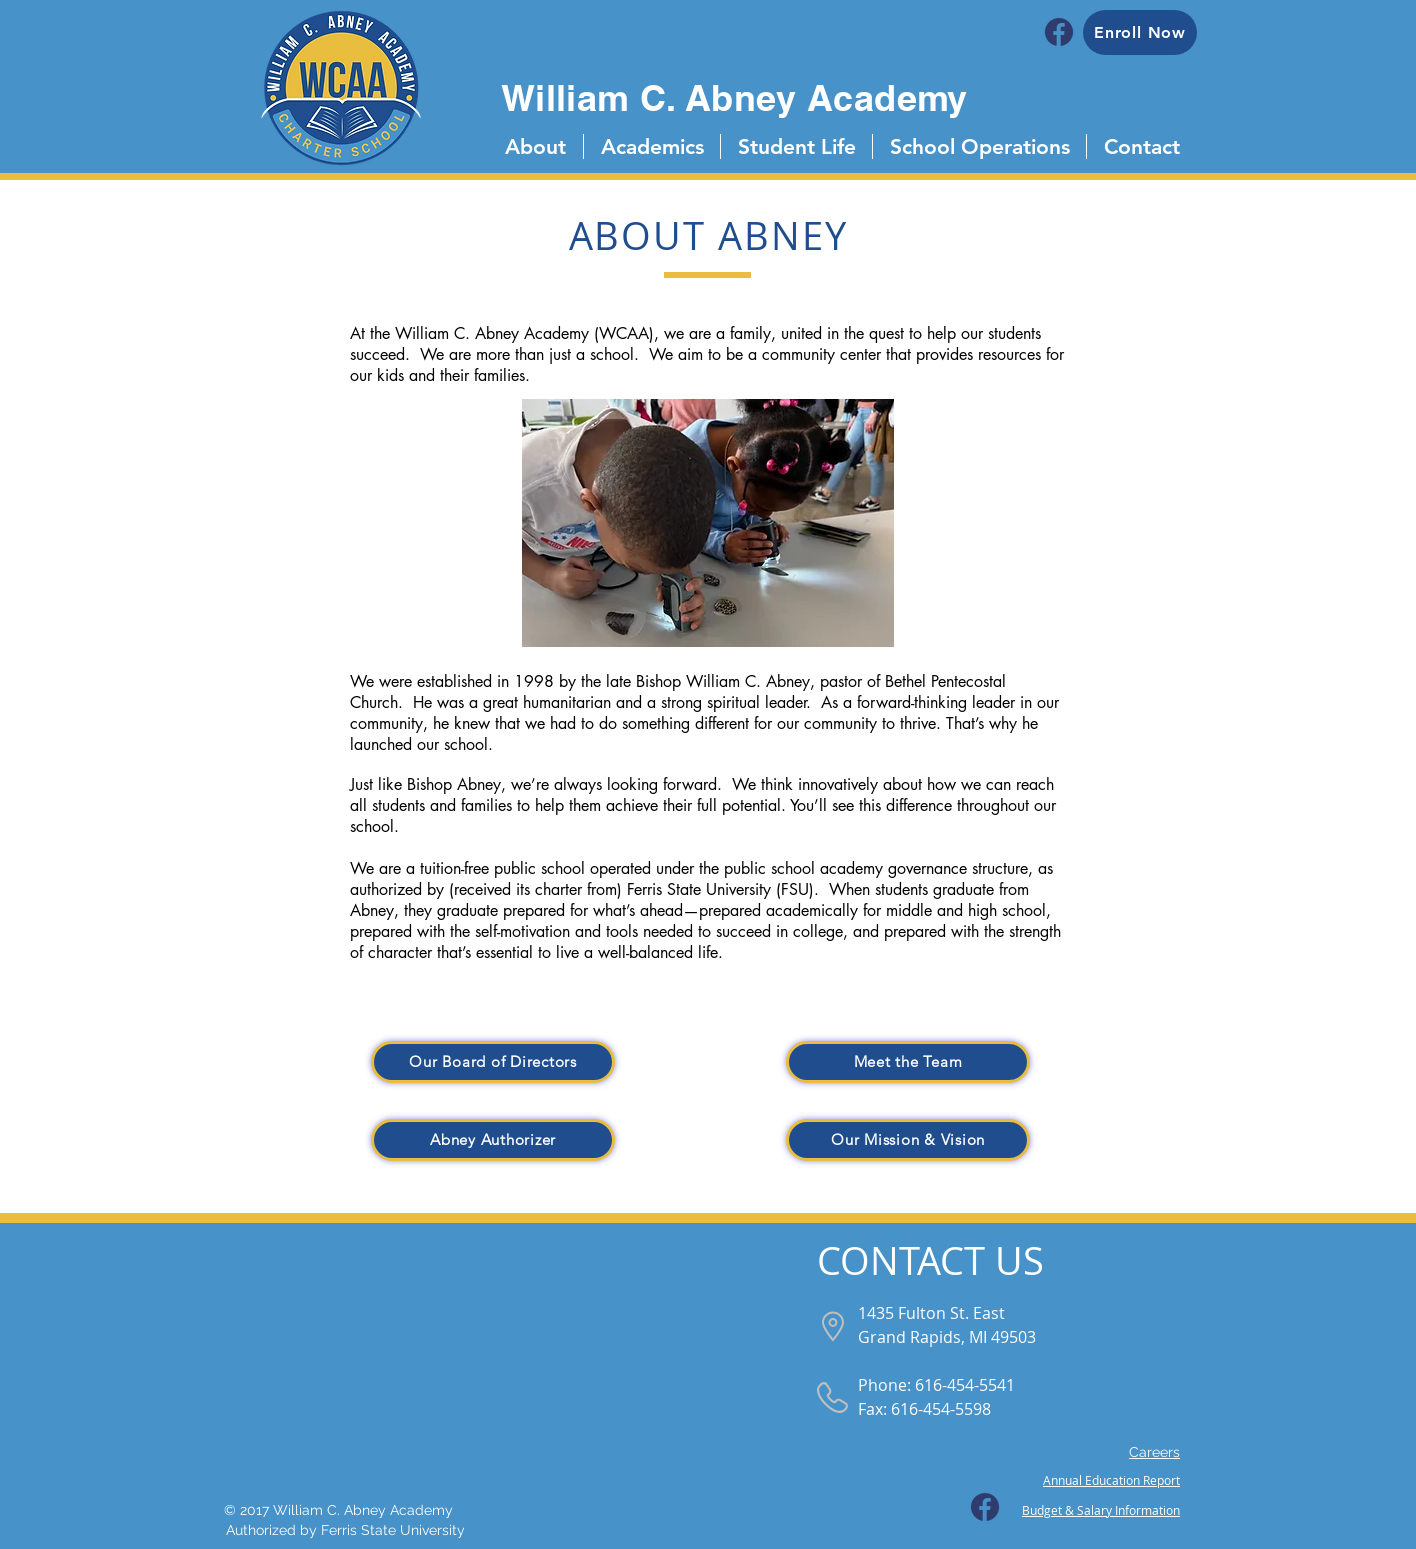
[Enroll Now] (1140, 32)
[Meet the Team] (908, 1062)
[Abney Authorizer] (493, 1140)
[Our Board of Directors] (493, 1062)
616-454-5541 (965, 1385)
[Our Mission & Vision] (908, 1140)
